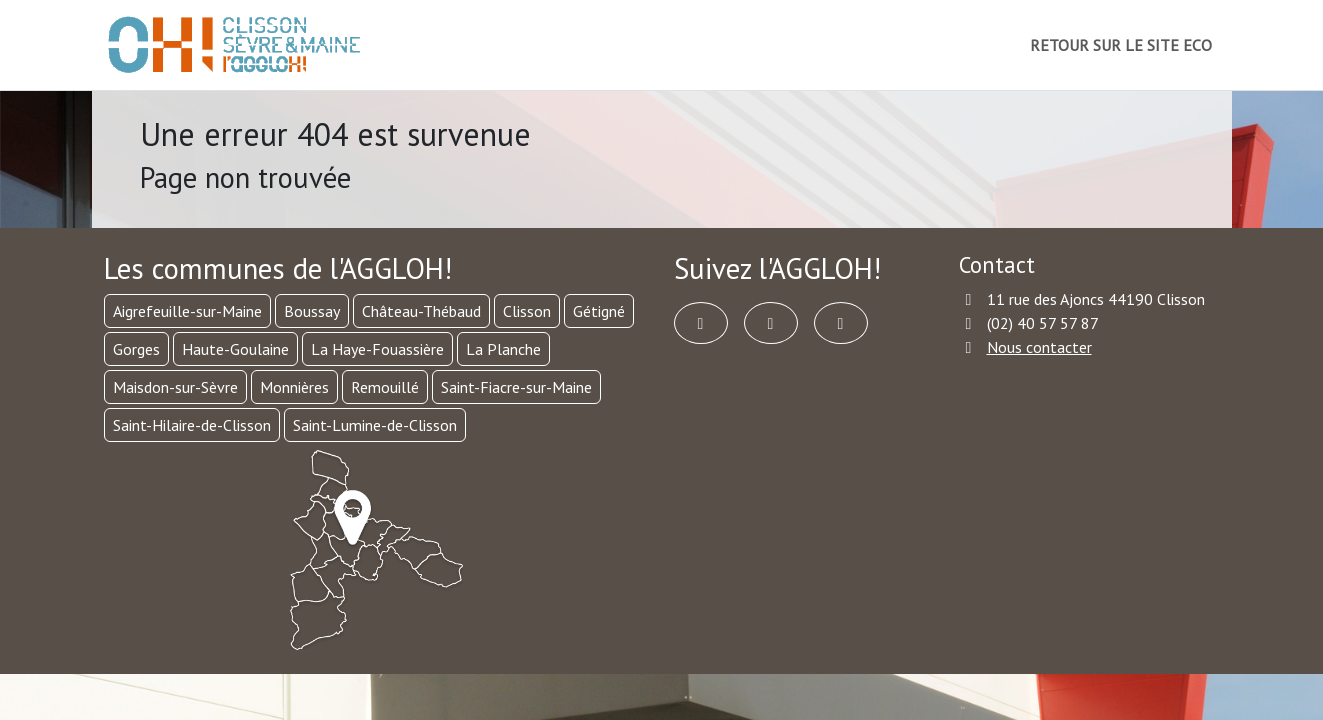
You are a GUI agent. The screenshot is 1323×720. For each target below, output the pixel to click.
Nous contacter (1039, 347)
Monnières (294, 387)
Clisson (527, 311)
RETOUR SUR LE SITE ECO (1121, 45)
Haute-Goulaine (235, 349)
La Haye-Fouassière (377, 349)
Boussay (312, 311)
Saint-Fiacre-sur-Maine (516, 387)
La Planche (503, 349)
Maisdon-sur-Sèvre (175, 387)
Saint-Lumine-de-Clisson (375, 425)
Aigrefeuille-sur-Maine (187, 311)
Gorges (136, 349)
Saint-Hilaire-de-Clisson (192, 425)
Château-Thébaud (421, 311)
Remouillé (385, 387)
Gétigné (599, 311)
